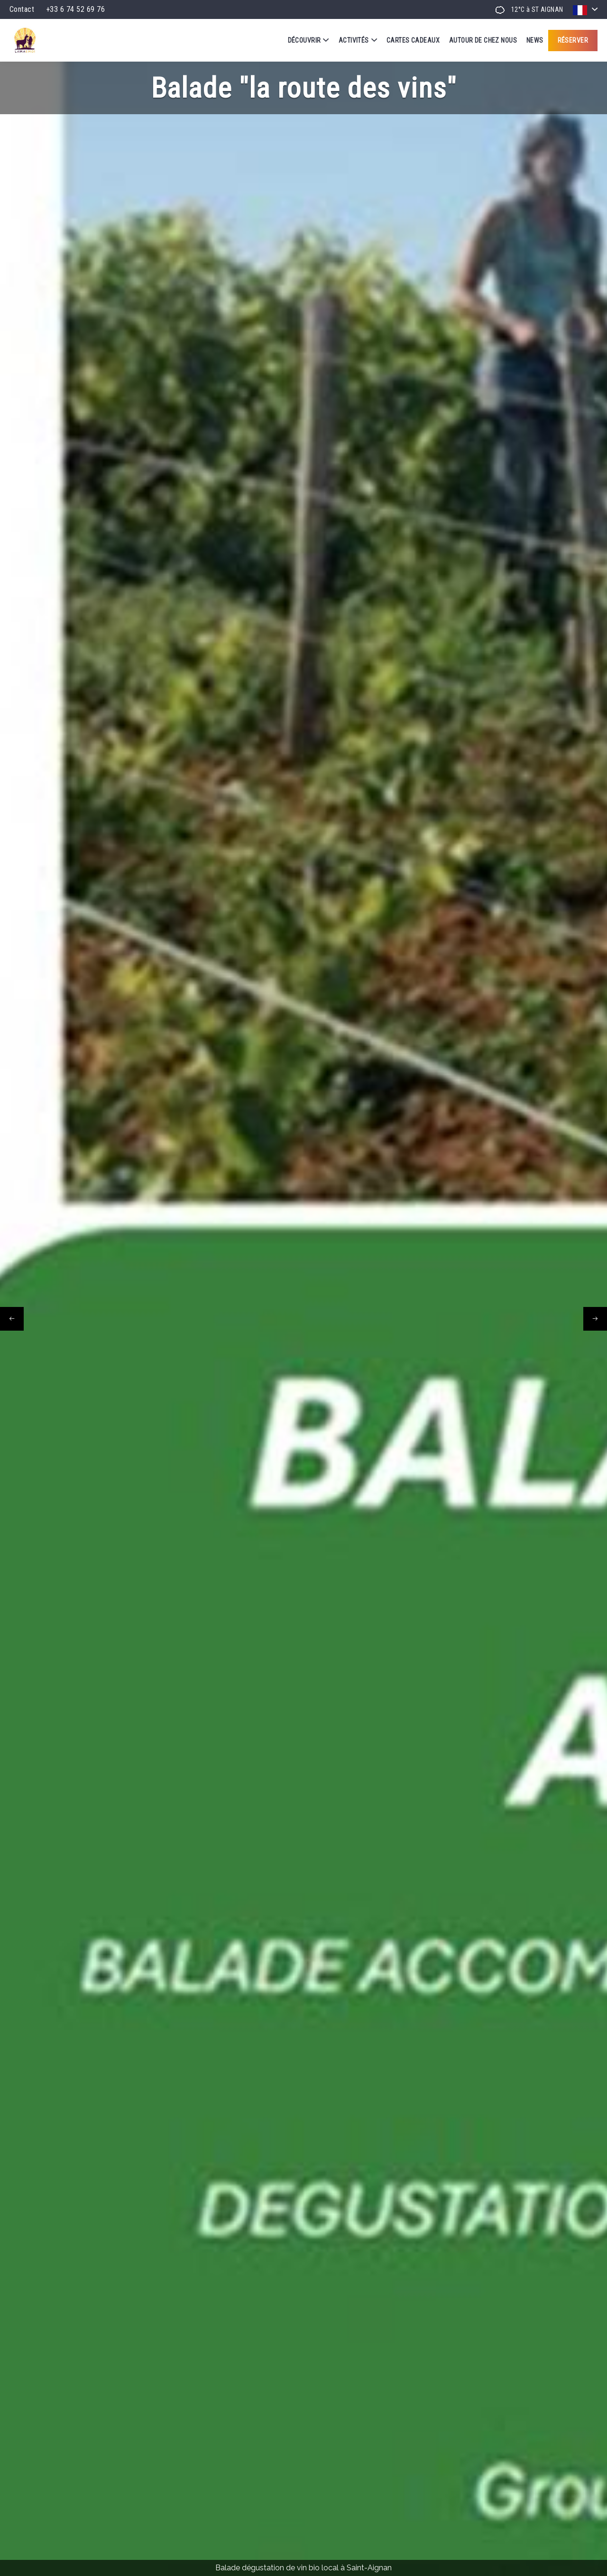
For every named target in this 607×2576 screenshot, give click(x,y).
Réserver (573, 40)
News (534, 40)
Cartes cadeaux (413, 40)
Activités (358, 40)
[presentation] (12, 1319)
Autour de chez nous (483, 40)
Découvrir (308, 40)
